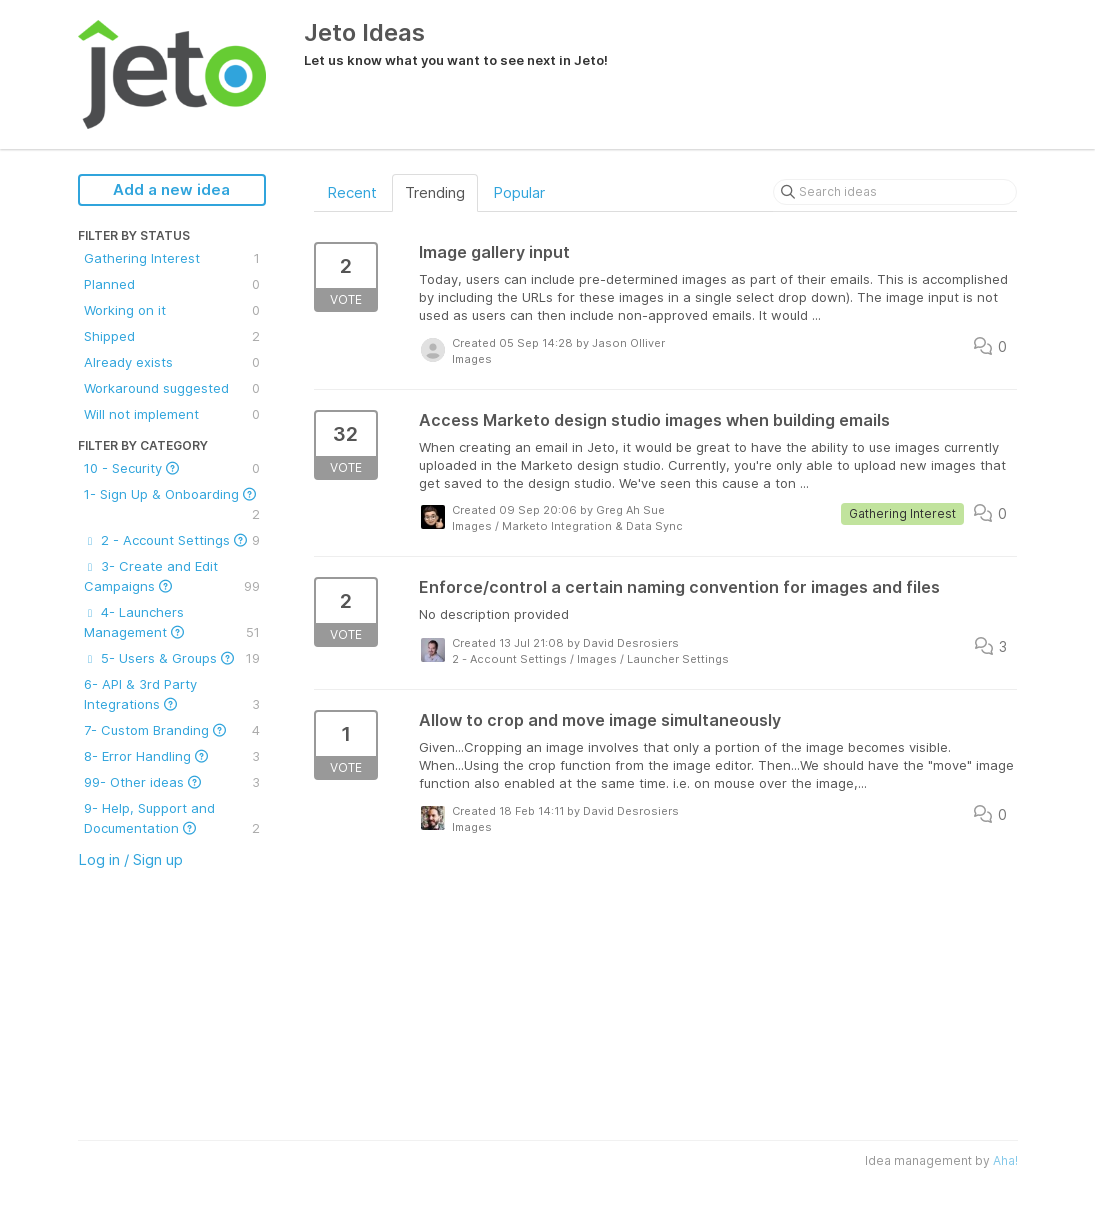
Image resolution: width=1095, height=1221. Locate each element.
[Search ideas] (895, 192)
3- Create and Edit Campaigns (172, 577)
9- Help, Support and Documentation (172, 819)
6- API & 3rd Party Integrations (172, 695)
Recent (352, 192)
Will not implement (172, 414)
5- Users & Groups (172, 658)
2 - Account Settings (172, 540)
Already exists (172, 362)
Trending (435, 192)
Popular (519, 192)
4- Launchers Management (172, 623)
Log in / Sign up (130, 859)
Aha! (1005, 1160)
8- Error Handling (172, 756)
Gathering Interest (172, 258)
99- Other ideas (172, 782)
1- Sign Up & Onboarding (172, 505)
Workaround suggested (172, 388)
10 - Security (172, 468)
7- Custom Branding (172, 730)
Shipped (172, 336)
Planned (172, 284)
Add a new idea (171, 189)
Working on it (172, 310)
